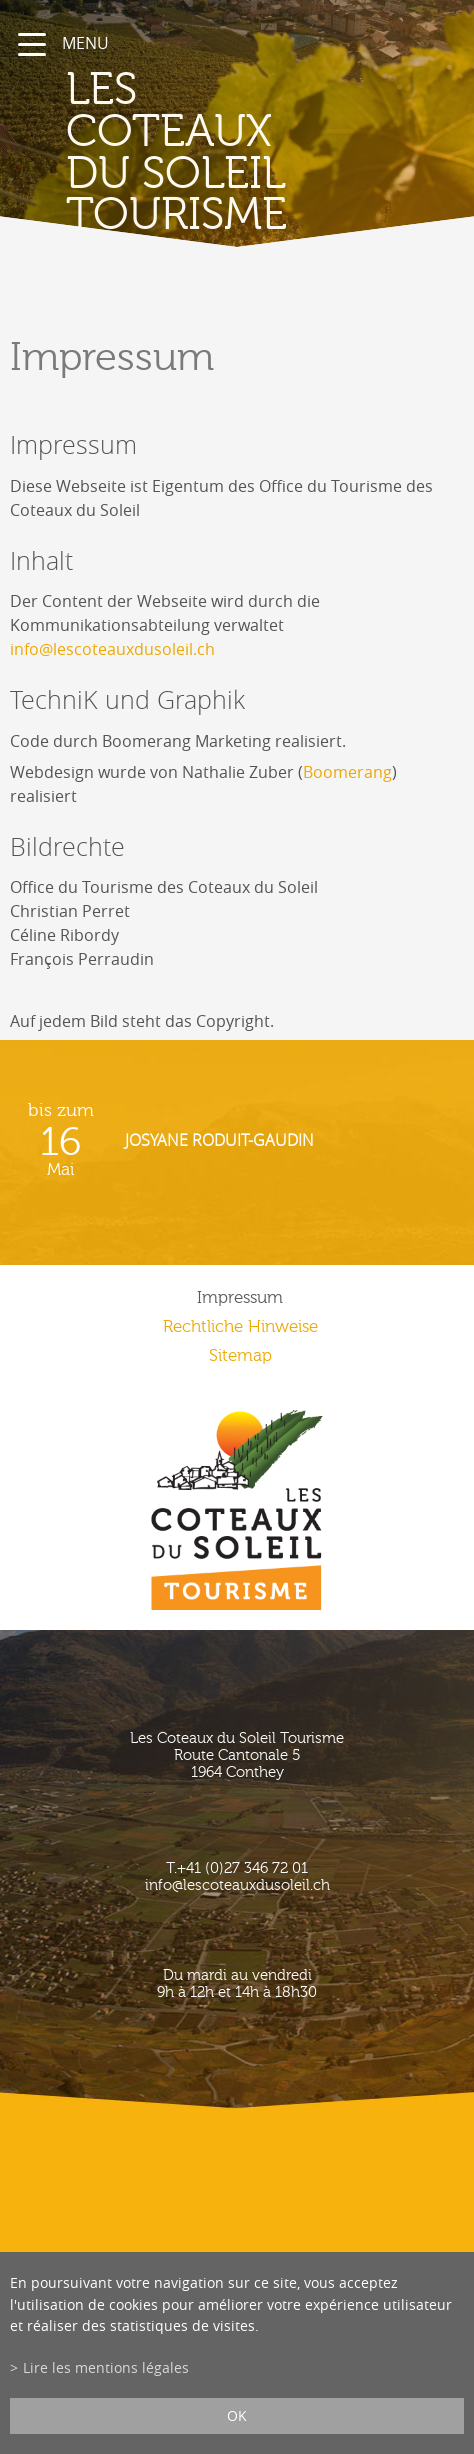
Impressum (240, 1297)
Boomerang (347, 772)
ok (237, 2415)
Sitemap (240, 1355)
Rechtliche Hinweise (240, 1326)
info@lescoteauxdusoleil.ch (112, 649)
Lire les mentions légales (106, 2367)
